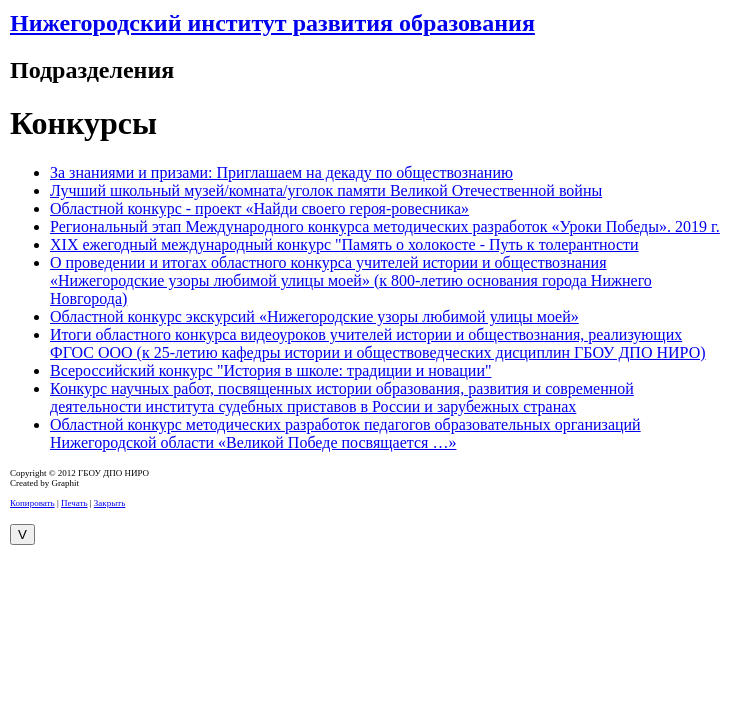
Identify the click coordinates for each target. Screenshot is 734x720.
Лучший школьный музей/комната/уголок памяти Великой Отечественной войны (326, 190)
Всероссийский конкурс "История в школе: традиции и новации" (270, 370)
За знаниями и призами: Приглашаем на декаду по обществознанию (281, 172)
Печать (74, 503)
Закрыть (109, 503)
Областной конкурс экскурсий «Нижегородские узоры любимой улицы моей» (314, 316)
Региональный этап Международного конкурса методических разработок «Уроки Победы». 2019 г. (385, 226)
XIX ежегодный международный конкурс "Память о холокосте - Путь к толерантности (344, 244)
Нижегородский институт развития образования (272, 23)
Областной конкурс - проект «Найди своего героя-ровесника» (259, 208)
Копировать (32, 503)
